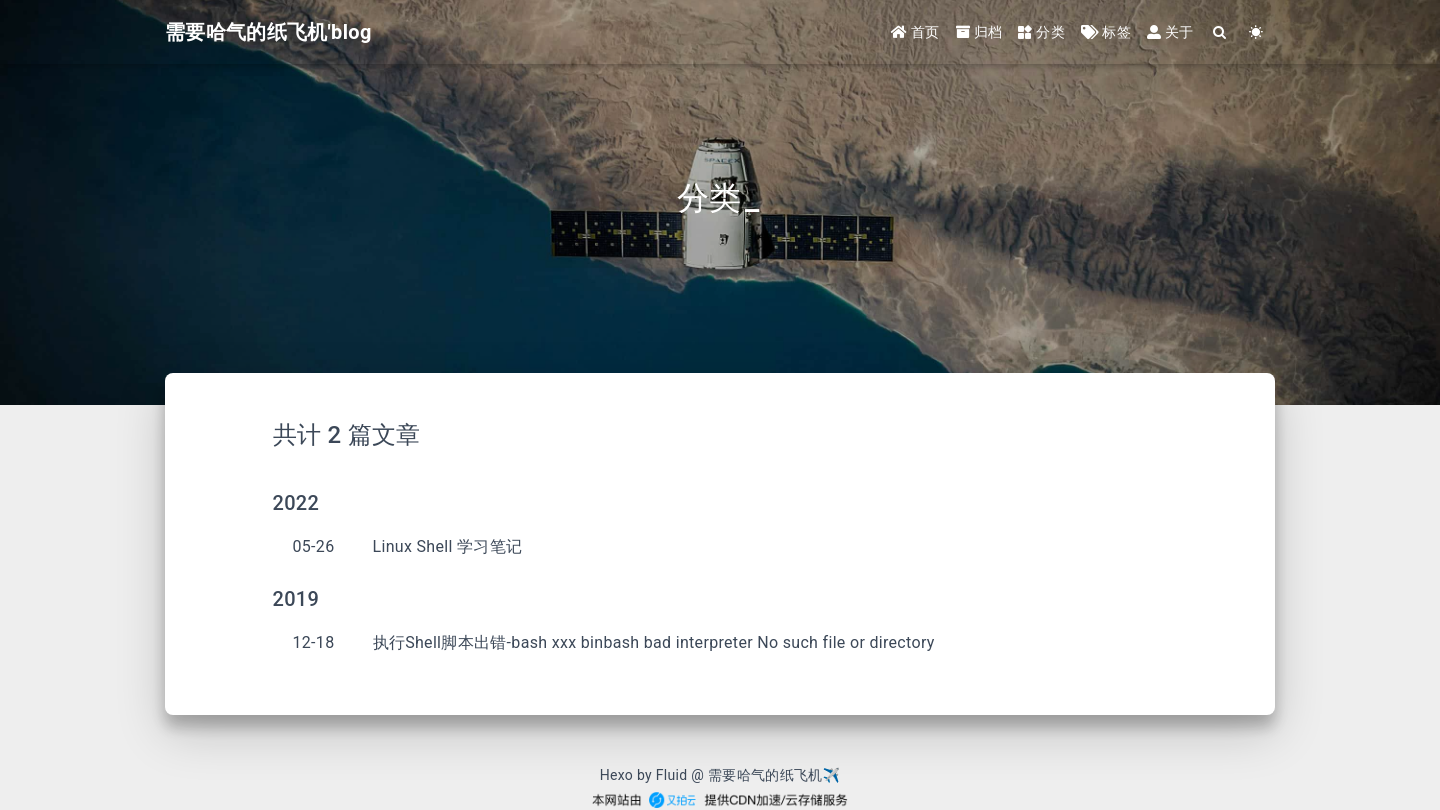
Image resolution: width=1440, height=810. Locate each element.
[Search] (1220, 32)
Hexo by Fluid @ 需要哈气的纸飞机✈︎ (720, 775)
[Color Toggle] (1256, 32)
